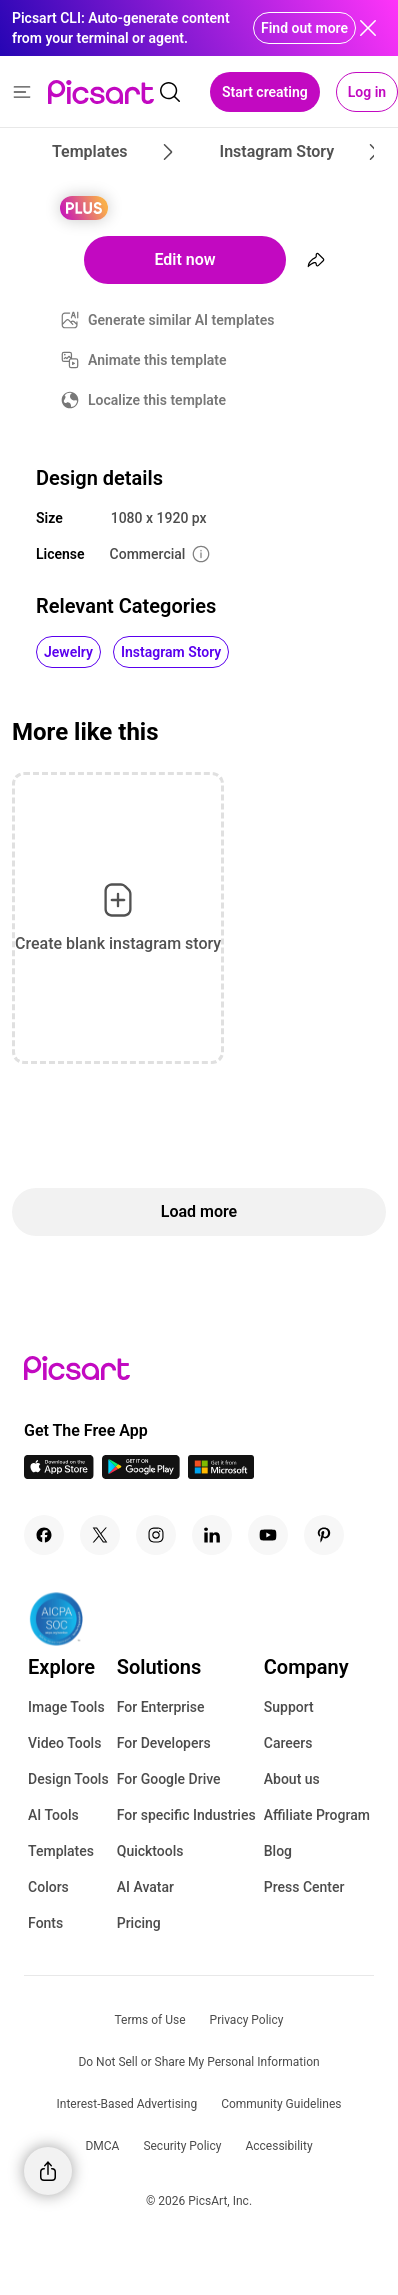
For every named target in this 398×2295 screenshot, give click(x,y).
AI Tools (53, 1815)
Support (289, 1707)
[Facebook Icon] (44, 1535)
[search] (170, 92)
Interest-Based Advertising (127, 2104)
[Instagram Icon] (156, 1535)
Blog (278, 1851)
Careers (288, 1743)
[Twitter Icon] (100, 1535)
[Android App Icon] (141, 1473)
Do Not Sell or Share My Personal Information (198, 2062)
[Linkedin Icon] (212, 1535)
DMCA (102, 2146)
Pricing (139, 1923)
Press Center (304, 1887)
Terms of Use (150, 2020)
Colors (48, 1887)
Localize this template (157, 400)
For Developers (164, 1743)
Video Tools (64, 1743)
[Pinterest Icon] (324, 1535)
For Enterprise (161, 1707)
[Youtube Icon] (268, 1535)
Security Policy (182, 2146)
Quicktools (150, 1851)
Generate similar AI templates (181, 320)
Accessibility (278, 2146)
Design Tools (68, 1779)
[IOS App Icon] (59, 1473)
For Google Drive (169, 1779)
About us (292, 1779)
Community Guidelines (281, 2104)
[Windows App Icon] (221, 1473)
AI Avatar (145, 1887)
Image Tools (66, 1707)
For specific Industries (186, 1815)
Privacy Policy (247, 2020)
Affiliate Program (317, 1815)
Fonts (45, 1923)
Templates (61, 1851)
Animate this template (157, 360)
